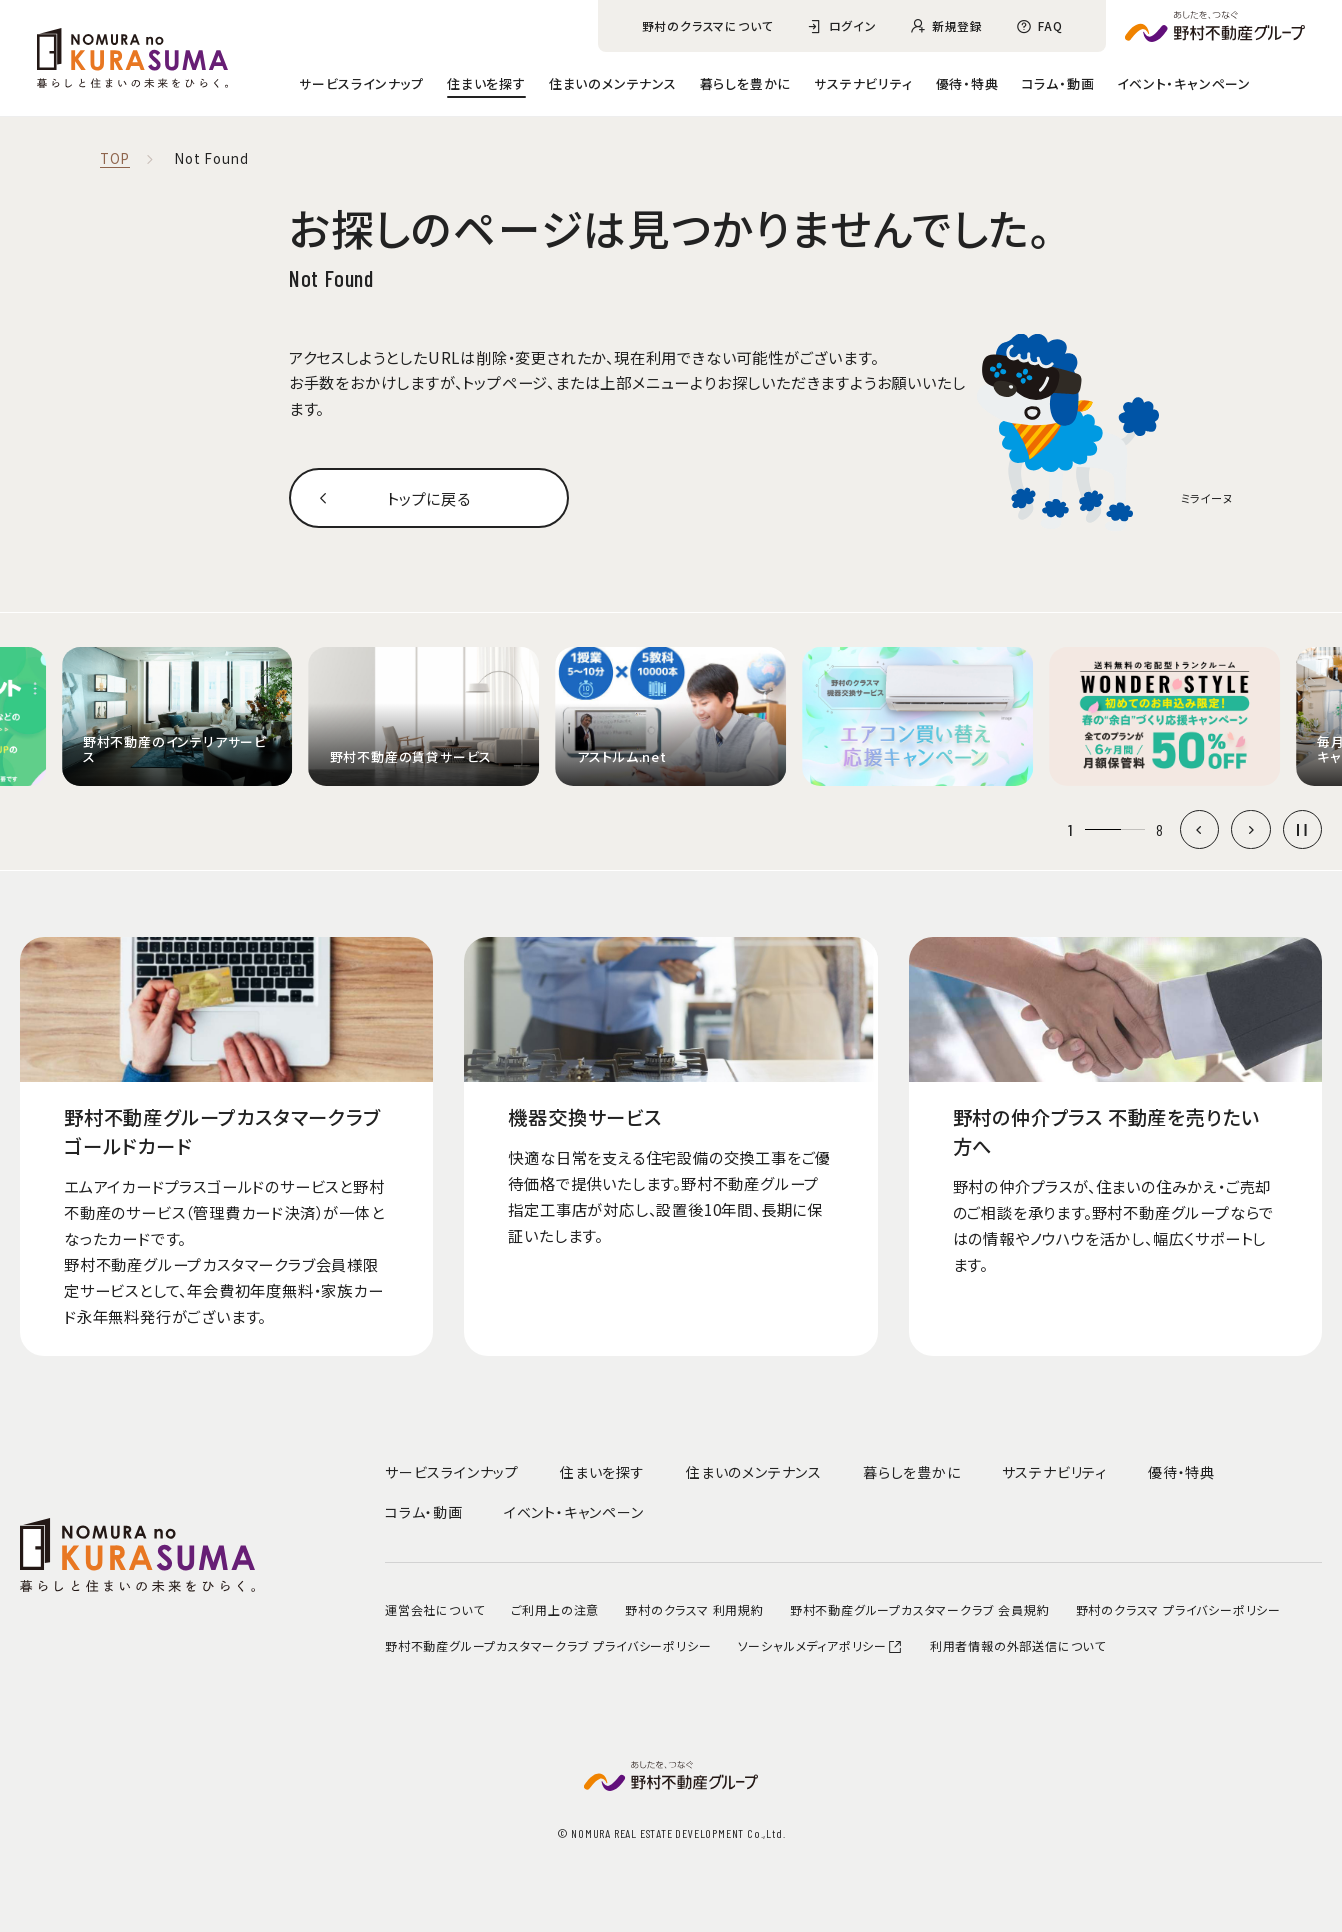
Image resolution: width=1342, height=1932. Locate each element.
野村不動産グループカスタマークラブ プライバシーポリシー (548, 1645)
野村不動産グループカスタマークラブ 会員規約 (920, 1609)
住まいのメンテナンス (613, 83)
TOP (115, 159)
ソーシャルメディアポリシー (821, 1645)
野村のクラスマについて (708, 25)
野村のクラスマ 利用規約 (694, 1609)
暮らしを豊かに (746, 83)
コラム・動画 (1058, 83)
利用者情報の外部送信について (1018, 1645)
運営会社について (434, 1609)
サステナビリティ (863, 83)
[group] (177, 716)
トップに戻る (429, 498)
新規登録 (957, 25)
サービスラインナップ (361, 83)
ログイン (853, 25)
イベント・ (1184, 83)
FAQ (1050, 25)
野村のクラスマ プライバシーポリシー (1178, 1609)
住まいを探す (486, 83)
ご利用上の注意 (555, 1609)
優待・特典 (967, 83)
